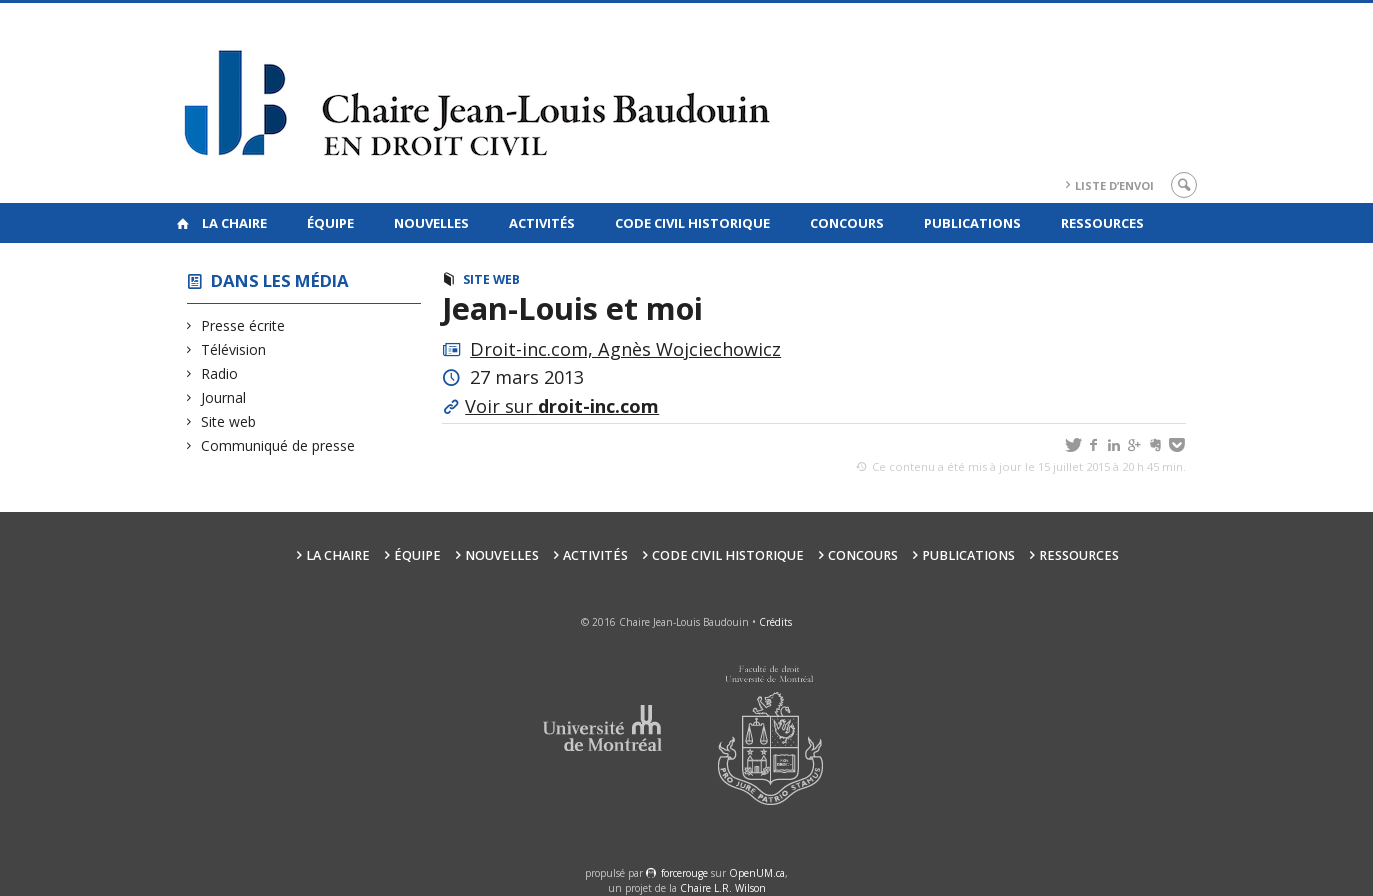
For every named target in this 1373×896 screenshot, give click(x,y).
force (684, 873)
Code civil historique (692, 223)
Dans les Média (280, 280)
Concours (847, 223)
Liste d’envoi (1114, 185)
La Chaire (234, 223)
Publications (972, 223)
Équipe (330, 223)
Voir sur (562, 406)
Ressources (1102, 223)
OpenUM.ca (757, 873)
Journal (224, 397)
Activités (542, 223)
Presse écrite (243, 325)
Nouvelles (431, 223)
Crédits (775, 622)
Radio (220, 373)
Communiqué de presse (278, 445)
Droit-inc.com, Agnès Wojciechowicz (625, 349)
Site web (229, 421)
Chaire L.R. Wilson (723, 888)
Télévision (234, 349)
